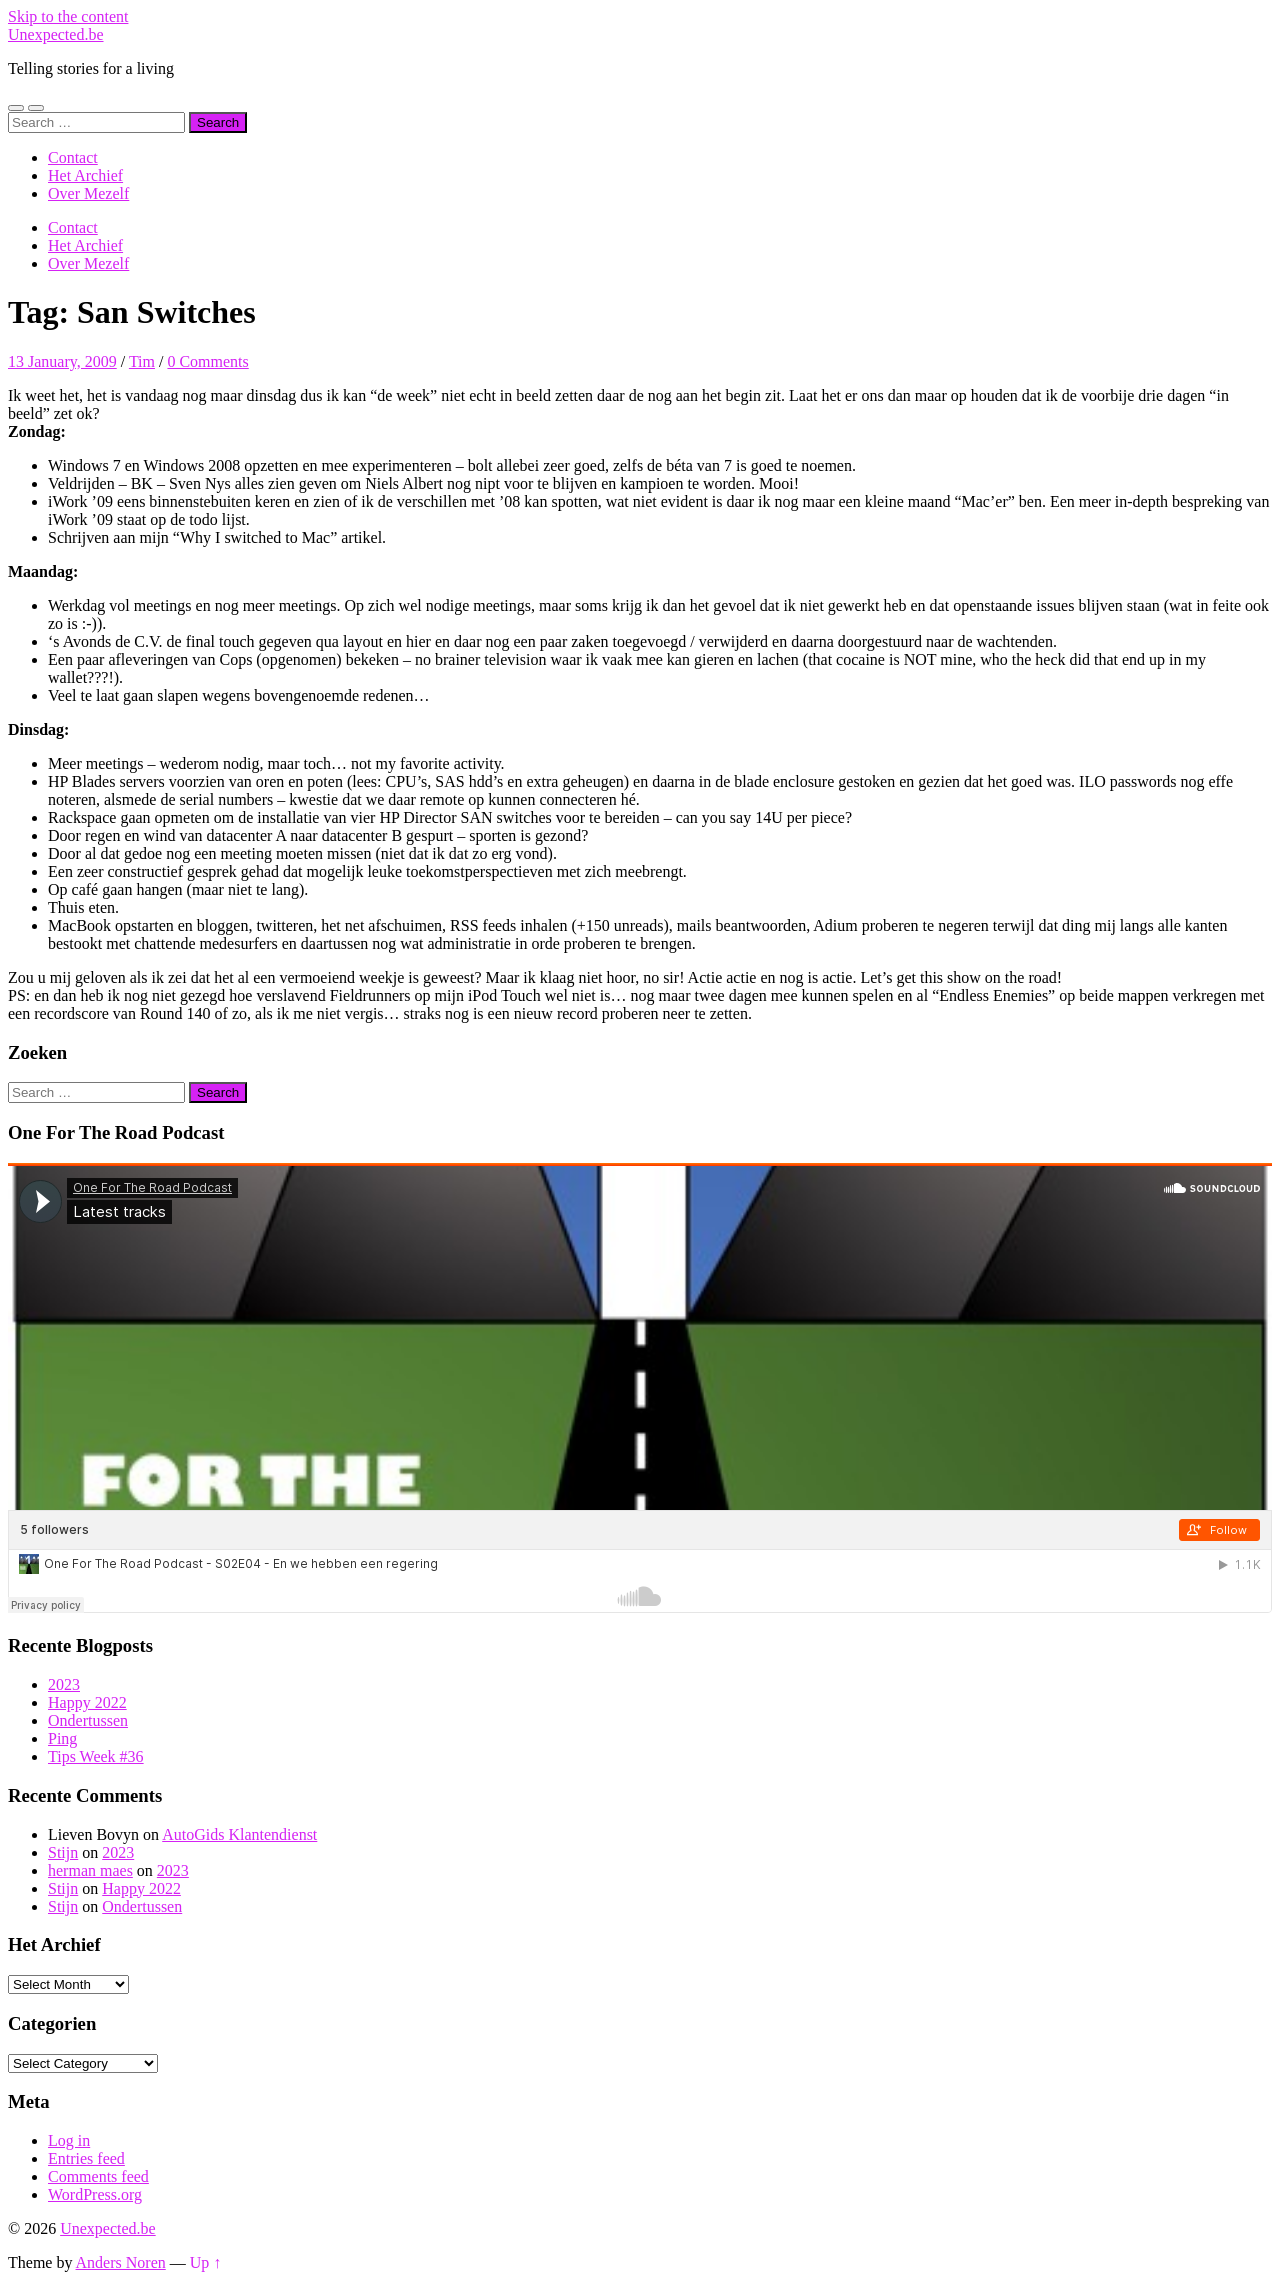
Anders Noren (121, 2262)
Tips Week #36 (96, 1756)
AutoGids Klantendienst (239, 1834)
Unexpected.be (56, 34)
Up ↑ (206, 2262)
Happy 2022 (87, 1702)
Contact (73, 157)
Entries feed (86, 2158)
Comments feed (98, 2176)
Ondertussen (88, 1720)
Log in (69, 2140)
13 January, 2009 (62, 361)
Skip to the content (68, 16)
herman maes (90, 1870)
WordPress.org (95, 2194)
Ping (62, 1738)
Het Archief (85, 175)
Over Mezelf (88, 193)
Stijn (63, 1852)
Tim (142, 361)
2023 (64, 1684)
